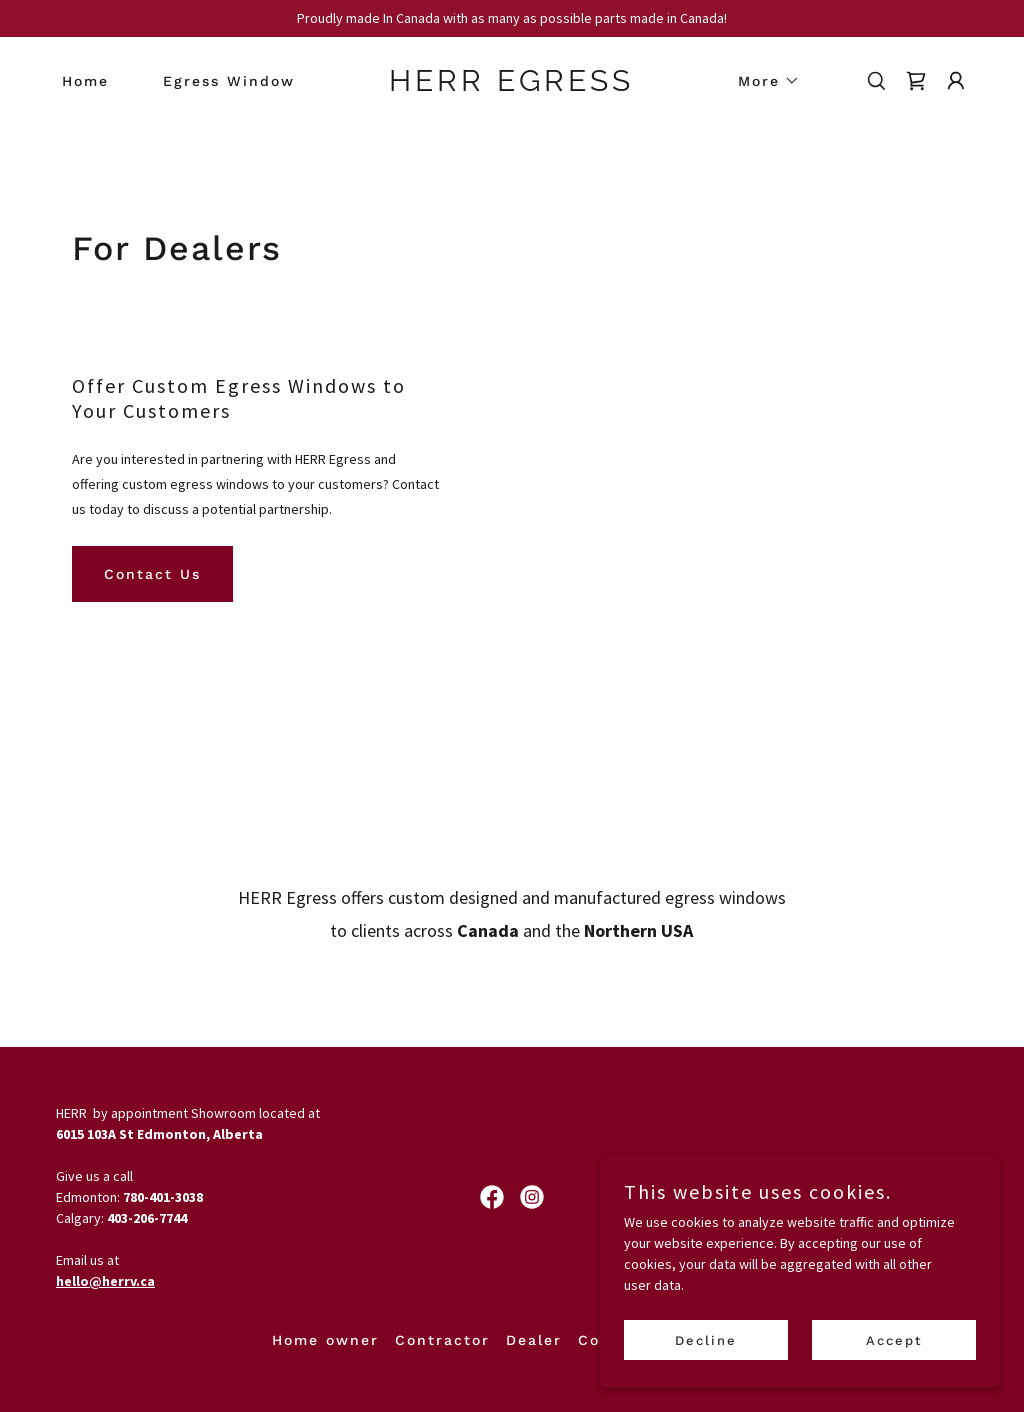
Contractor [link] (442, 1340)
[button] (762, 81)
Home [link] (85, 81)
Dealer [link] (534, 1340)
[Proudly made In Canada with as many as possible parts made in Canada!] (512, 18)
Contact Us (152, 574)
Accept (894, 1340)
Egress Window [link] (229, 81)
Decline (706, 1340)
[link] (511, 86)
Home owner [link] (325, 1340)
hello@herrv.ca (105, 1281)
